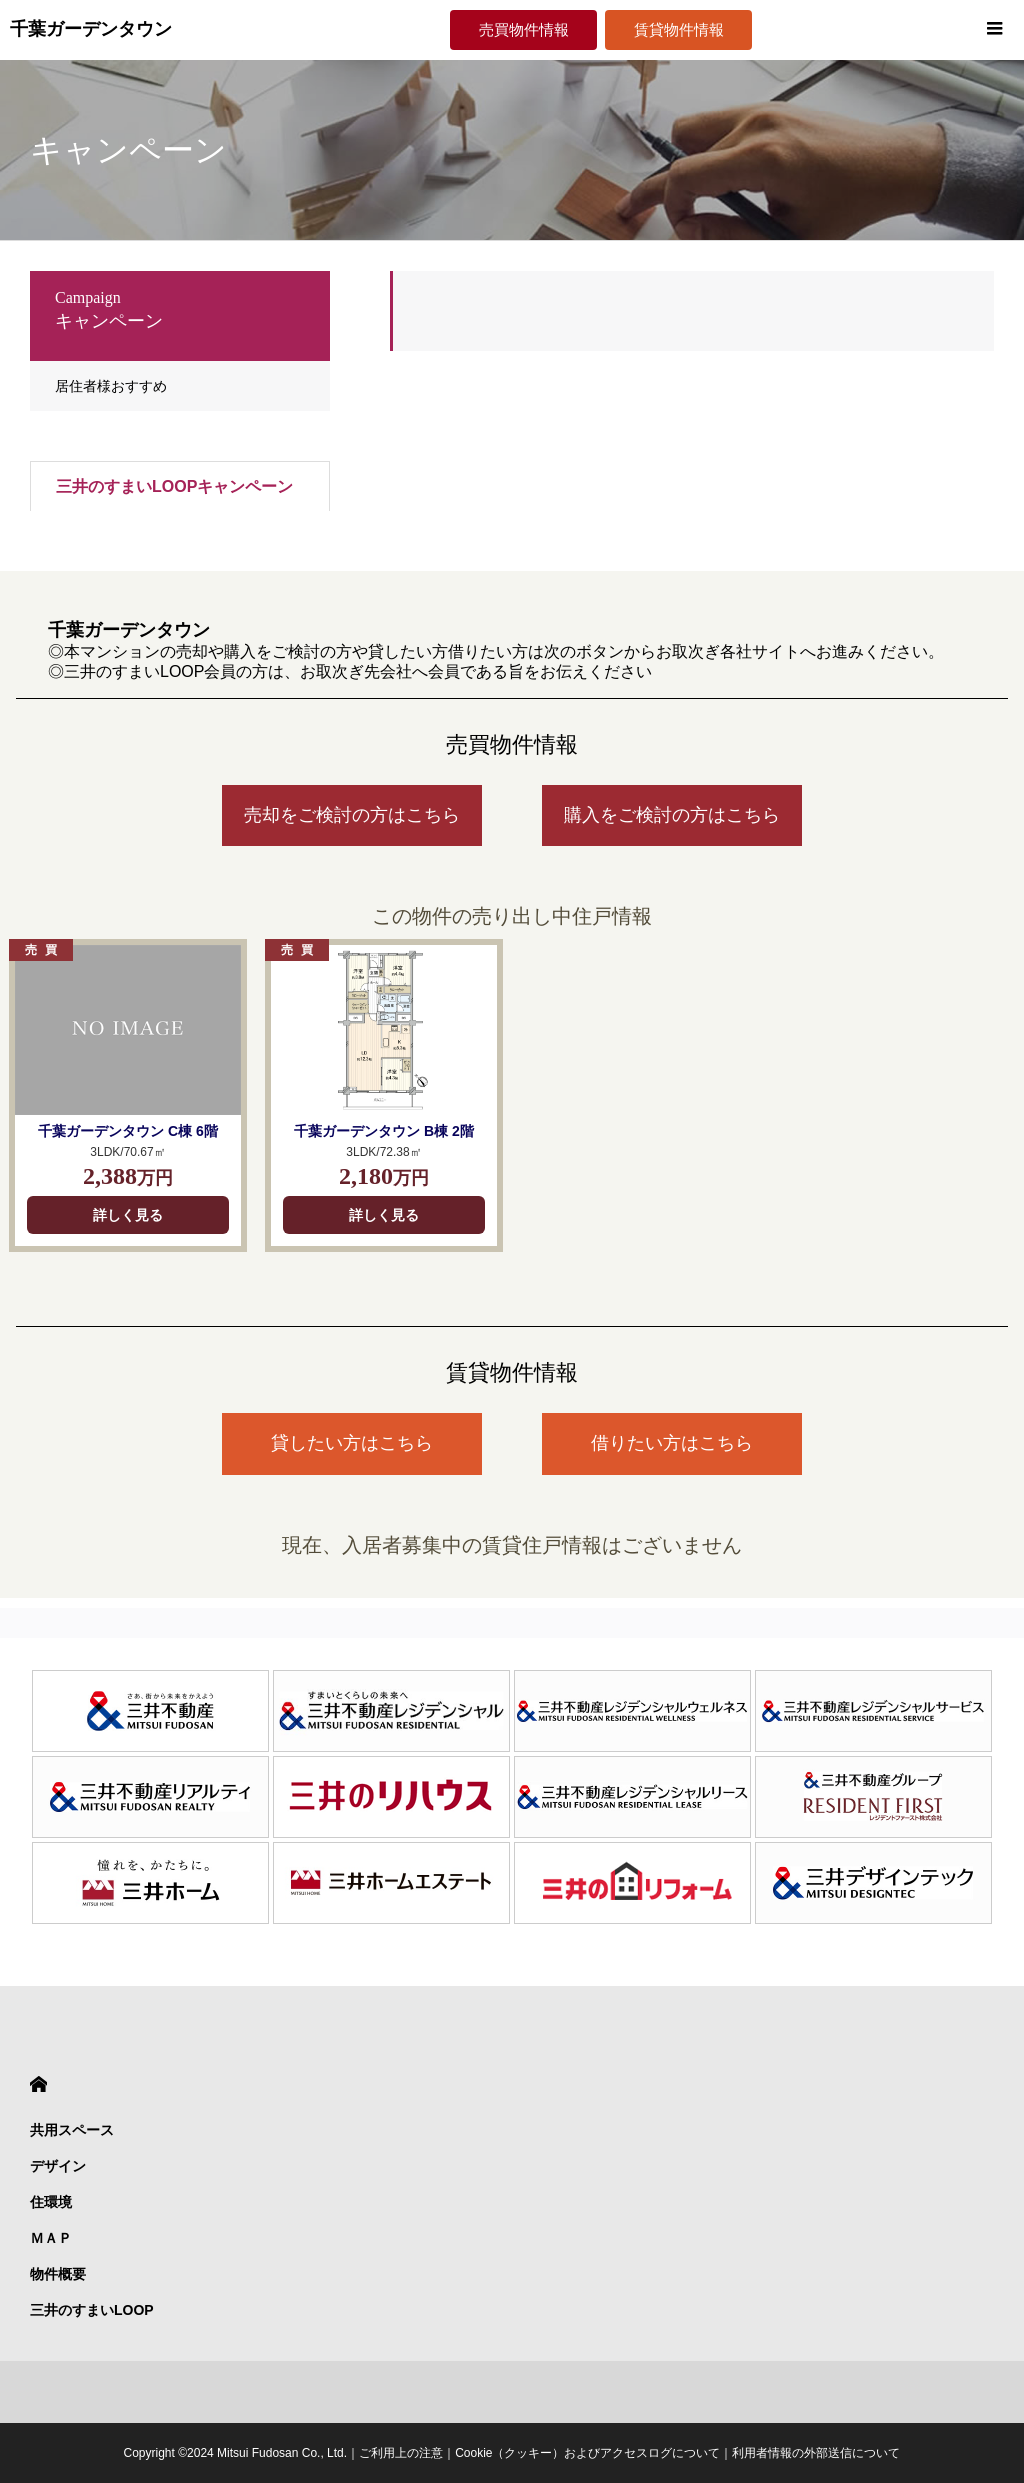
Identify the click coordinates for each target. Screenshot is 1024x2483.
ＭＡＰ (51, 2238)
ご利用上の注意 (401, 2453)
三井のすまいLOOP (92, 2310)
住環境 (51, 2202)
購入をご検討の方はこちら (672, 815)
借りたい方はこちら (672, 1443)
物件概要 (58, 2274)
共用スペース (72, 2130)
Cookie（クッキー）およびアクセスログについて (587, 2453)
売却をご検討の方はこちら (352, 815)
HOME (38, 2084)
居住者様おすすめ (111, 386)
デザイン (58, 2166)
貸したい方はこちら (352, 1443)
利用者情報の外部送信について (816, 2453)
